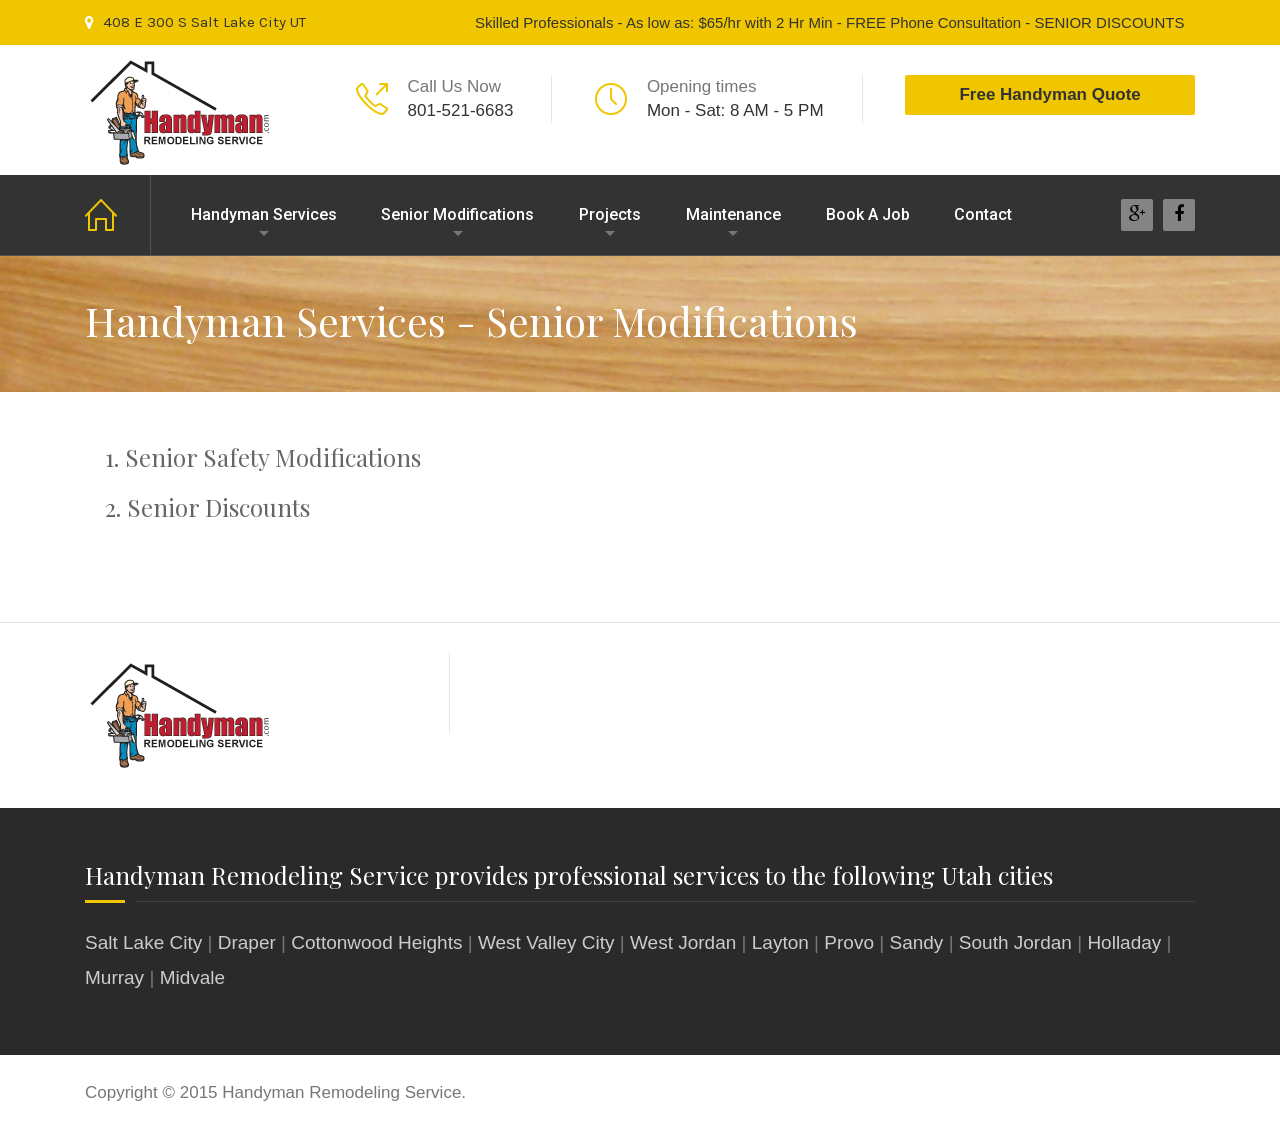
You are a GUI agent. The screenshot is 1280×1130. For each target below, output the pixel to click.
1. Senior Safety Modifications (263, 457)
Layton (780, 942)
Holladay (1124, 942)
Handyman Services (264, 214)
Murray (114, 977)
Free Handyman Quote (1050, 94)
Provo (849, 942)
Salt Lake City (143, 942)
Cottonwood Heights (376, 942)
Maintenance (733, 214)
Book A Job (868, 214)
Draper (247, 942)
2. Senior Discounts (207, 507)
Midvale (192, 977)
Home (118, 215)
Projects (610, 214)
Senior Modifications (457, 214)
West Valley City (546, 942)
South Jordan (1015, 942)
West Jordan (683, 942)
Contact (983, 214)
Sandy (916, 942)
